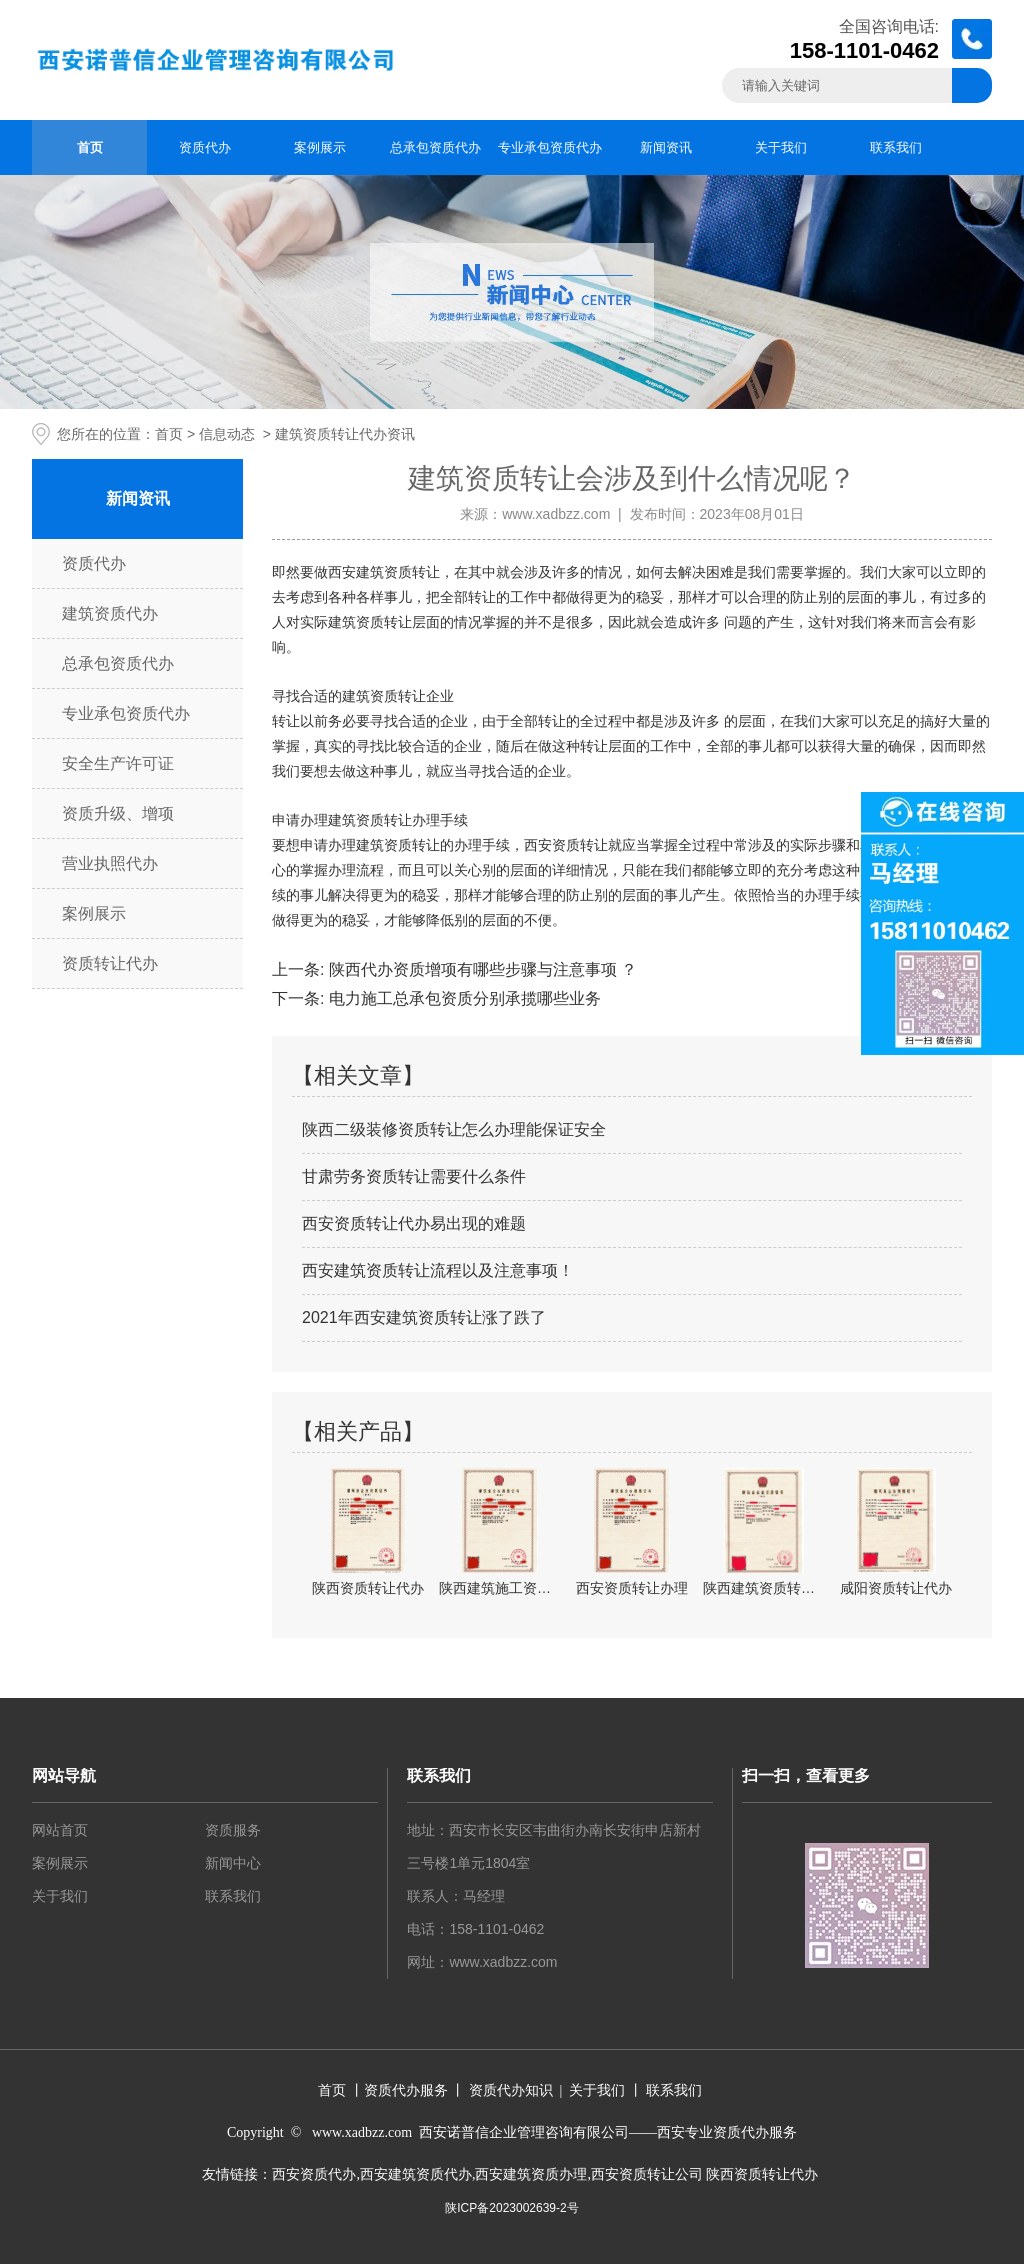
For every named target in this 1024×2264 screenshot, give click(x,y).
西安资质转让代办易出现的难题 (414, 1223)
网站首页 (60, 1830)
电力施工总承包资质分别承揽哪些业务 (462, 998)
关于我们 (781, 147)
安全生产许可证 (118, 763)
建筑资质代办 (110, 613)
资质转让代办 (110, 963)
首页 (90, 147)
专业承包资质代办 (550, 147)
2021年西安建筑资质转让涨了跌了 (424, 1317)
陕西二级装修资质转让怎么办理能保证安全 (454, 1129)
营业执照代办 (110, 863)
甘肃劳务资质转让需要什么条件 (414, 1176)
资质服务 (233, 1830)
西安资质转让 (566, 845)
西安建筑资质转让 (384, 572)
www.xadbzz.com (556, 514)
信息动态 (227, 434)
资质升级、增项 (118, 813)
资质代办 (205, 147)
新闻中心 (233, 1863)
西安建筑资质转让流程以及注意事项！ (438, 1270)
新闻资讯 (666, 147)
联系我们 (896, 147)
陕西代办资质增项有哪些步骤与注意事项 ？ (480, 969)
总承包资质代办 (435, 147)
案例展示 (320, 147)
